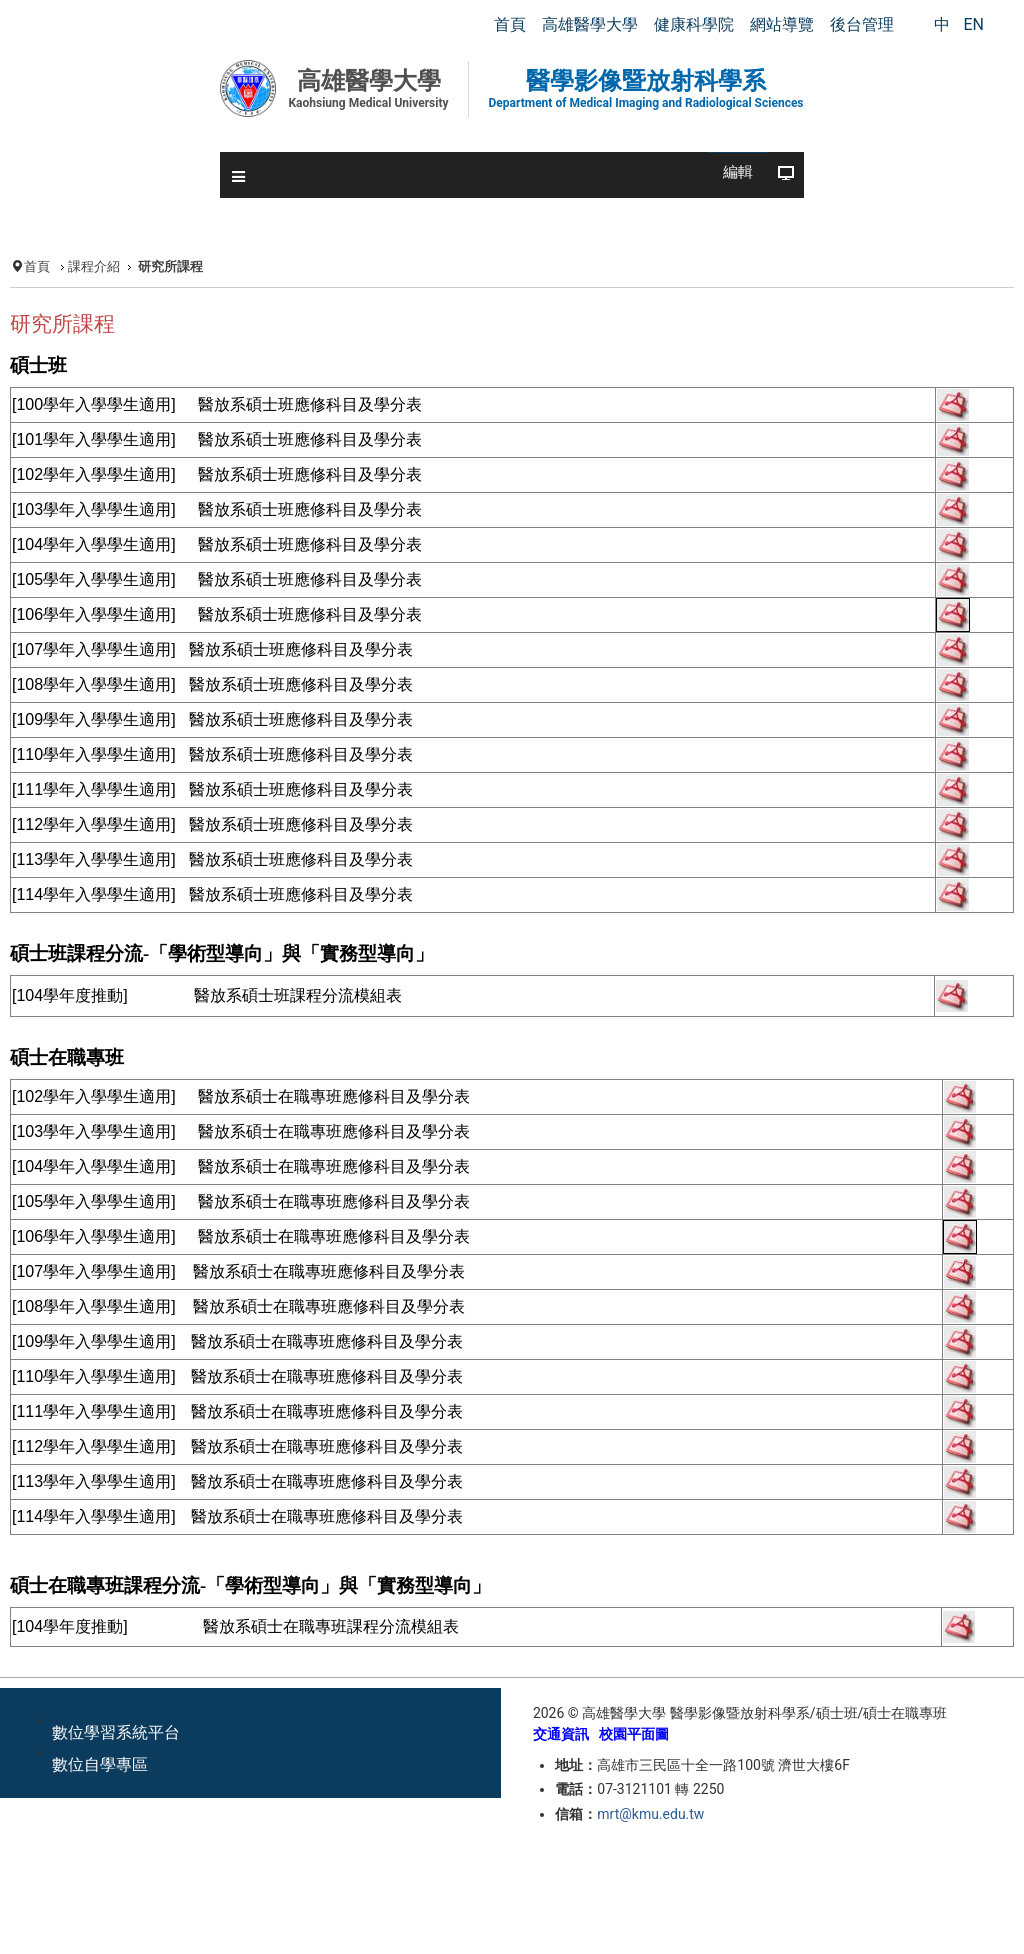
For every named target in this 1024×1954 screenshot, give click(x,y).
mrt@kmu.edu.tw (650, 1814)
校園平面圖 (634, 1734)
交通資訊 (561, 1734)
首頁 (37, 266)
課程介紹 (94, 266)
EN (973, 24)
